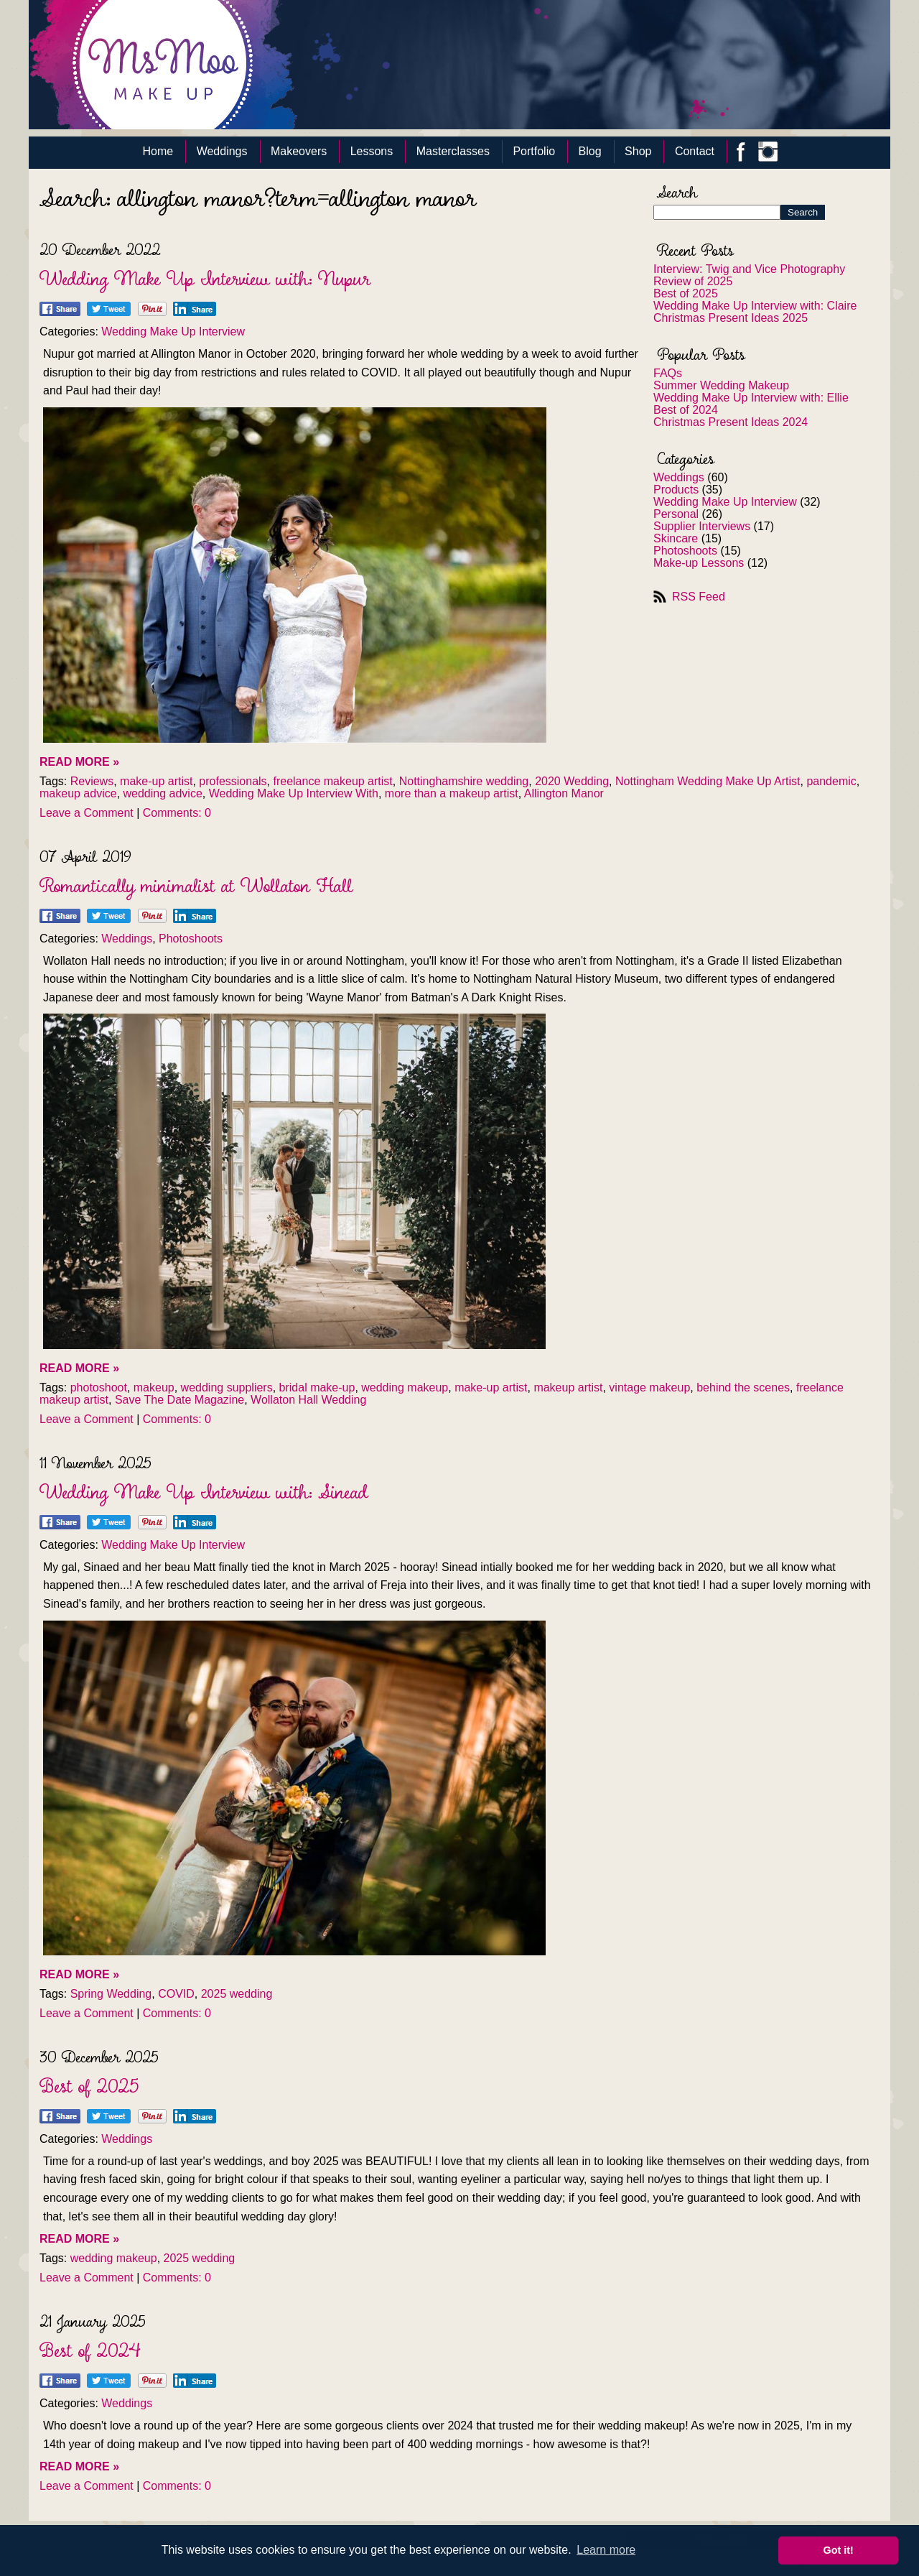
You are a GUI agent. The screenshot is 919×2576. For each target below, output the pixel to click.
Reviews (91, 781)
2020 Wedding (572, 781)
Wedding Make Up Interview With (293, 793)
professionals (232, 781)
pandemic (831, 781)
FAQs (667, 373)
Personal (676, 514)
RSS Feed (698, 596)
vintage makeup (649, 1387)
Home (158, 151)
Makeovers (299, 151)
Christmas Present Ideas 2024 (730, 422)
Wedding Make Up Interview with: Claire (755, 306)
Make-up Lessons (698, 563)
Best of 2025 (685, 293)
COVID (176, 1994)
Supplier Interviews (701, 526)
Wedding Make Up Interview (725, 502)
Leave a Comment (86, 813)
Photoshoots (685, 551)
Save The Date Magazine (179, 1400)
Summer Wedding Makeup (721, 385)
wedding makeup (404, 1387)
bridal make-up (317, 1387)
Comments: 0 (177, 813)
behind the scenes (743, 1387)
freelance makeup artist (332, 781)
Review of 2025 (692, 281)
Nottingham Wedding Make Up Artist (708, 781)
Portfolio (534, 151)
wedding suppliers (227, 1387)
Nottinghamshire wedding (464, 781)
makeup (154, 1387)
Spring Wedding (111, 1994)
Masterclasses (453, 151)
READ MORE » (79, 762)
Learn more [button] (606, 2550)
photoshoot (98, 1387)
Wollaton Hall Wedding (308, 1400)
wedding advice (162, 793)
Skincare (675, 538)
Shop (638, 151)
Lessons (371, 151)
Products (676, 489)
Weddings (222, 151)
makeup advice (78, 793)
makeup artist (567, 1387)
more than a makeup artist (451, 793)
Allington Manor (564, 793)
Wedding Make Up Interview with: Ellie (751, 398)
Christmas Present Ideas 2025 (730, 318)
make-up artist (156, 781)
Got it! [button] (839, 2550)
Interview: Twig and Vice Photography (749, 269)
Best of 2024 (685, 410)
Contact (694, 151)
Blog (590, 151)
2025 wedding (237, 1994)
